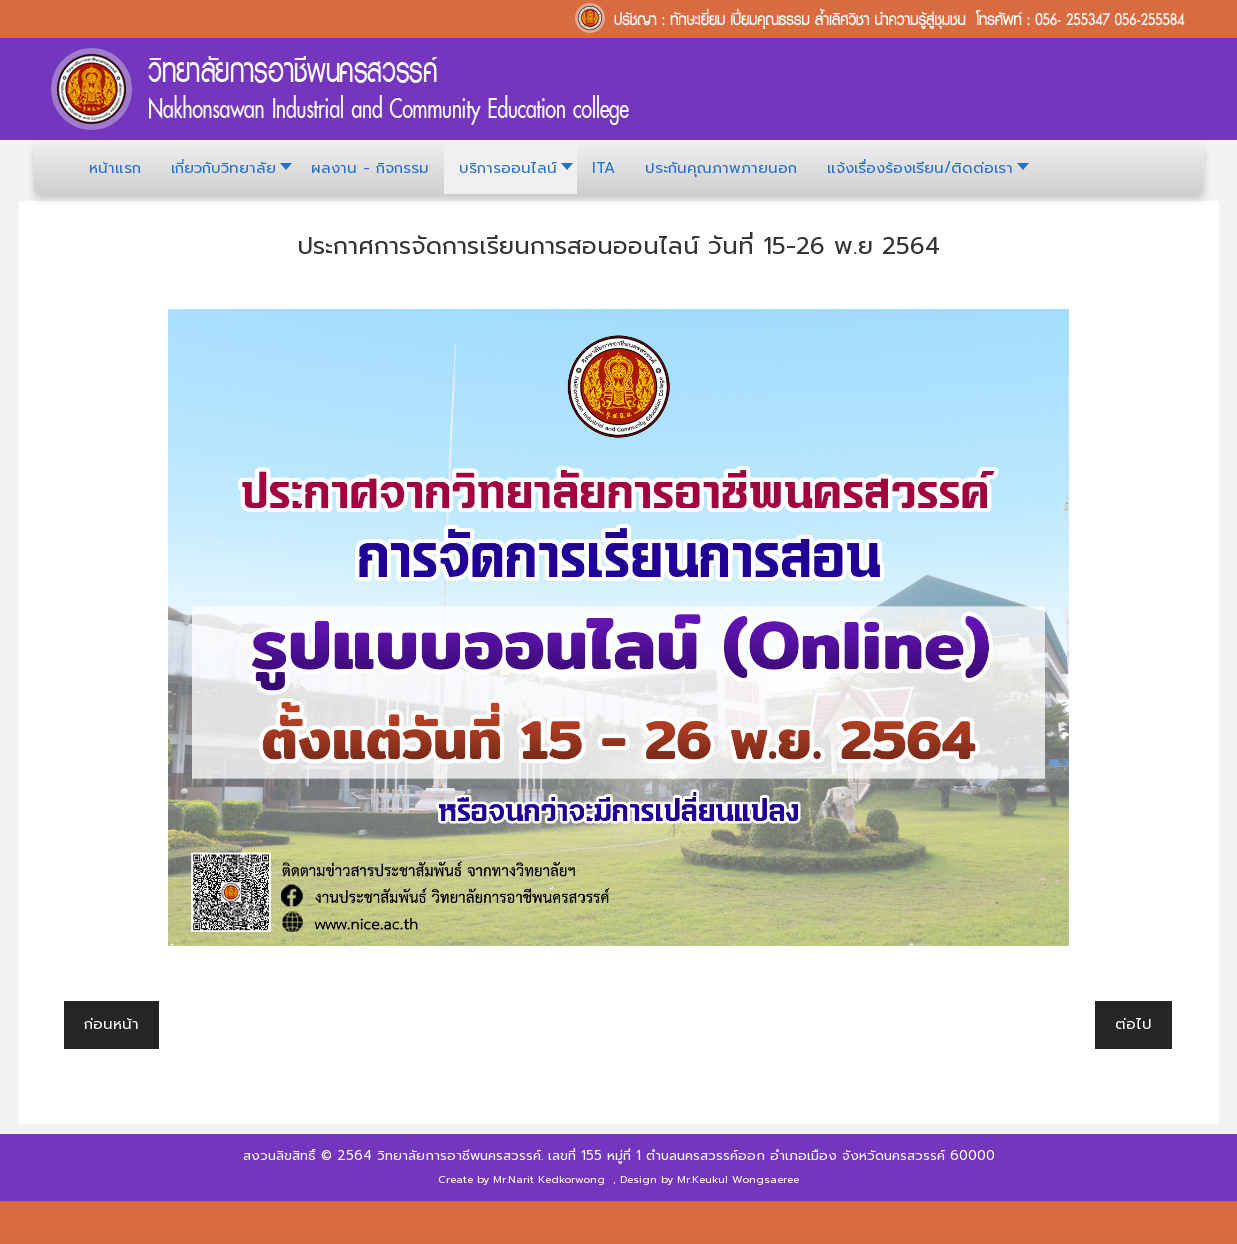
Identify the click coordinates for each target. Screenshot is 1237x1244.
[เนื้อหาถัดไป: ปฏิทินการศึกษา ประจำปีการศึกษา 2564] (1133, 1025)
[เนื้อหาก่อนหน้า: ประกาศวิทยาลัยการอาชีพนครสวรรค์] (111, 1025)
